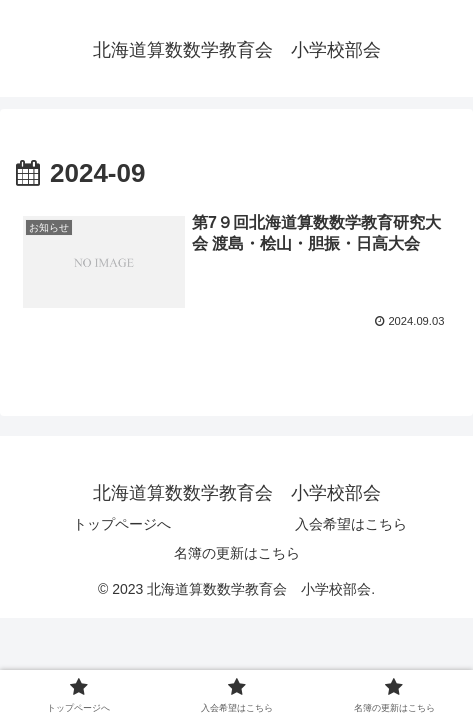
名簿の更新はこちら (237, 553)
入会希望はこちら (351, 524)
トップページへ (122, 524)
